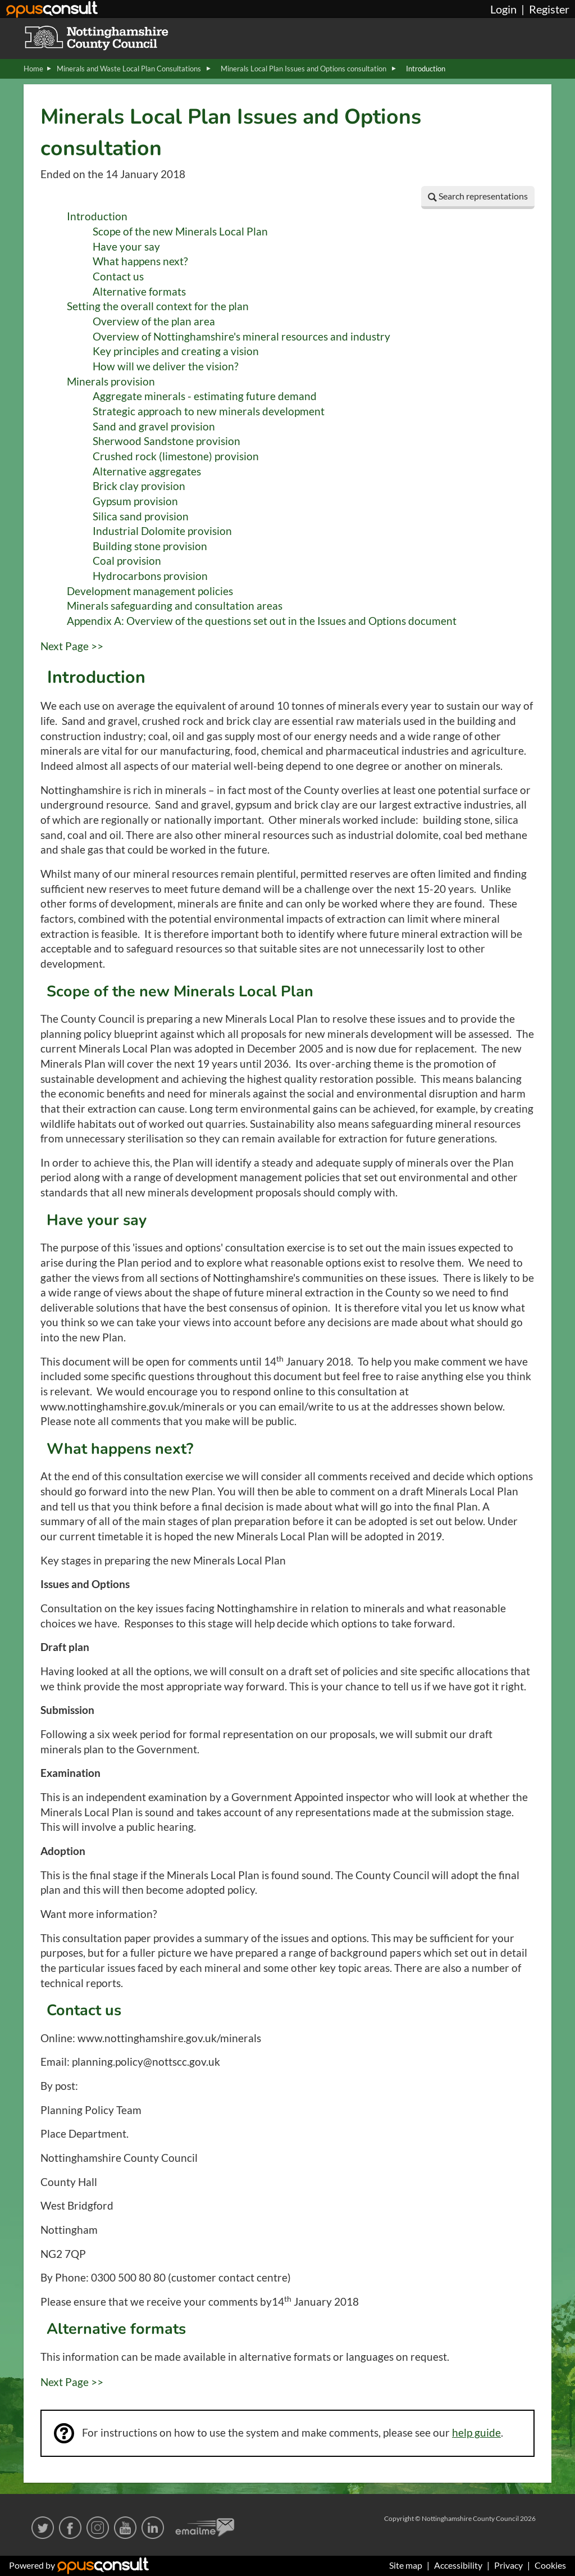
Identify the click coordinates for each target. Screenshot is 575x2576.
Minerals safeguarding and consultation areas (174, 606)
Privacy (508, 2565)
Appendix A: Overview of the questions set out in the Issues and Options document (262, 621)
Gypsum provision (135, 501)
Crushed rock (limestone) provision (176, 456)
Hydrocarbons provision (150, 576)
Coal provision (127, 561)
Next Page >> (71, 646)
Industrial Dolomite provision (162, 531)
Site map (405, 2565)
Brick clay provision (139, 486)
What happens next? (140, 261)
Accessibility (458, 2565)
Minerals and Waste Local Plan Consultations (130, 68)
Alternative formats (139, 291)
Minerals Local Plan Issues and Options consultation (304, 68)
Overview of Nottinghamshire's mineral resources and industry (241, 336)
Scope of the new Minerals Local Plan (180, 231)
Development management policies (150, 591)
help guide (476, 2433)
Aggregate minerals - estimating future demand (205, 396)
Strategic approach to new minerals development (209, 411)
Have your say (126, 247)
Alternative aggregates (147, 471)
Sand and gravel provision (154, 426)
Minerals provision (111, 381)
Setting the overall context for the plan (158, 306)
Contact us (118, 276)
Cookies (550, 2565)
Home (33, 68)
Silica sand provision (141, 516)
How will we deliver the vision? (166, 366)
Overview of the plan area (154, 321)
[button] (478, 197)
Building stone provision (150, 546)
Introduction (97, 216)
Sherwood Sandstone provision (166, 441)
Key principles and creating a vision (176, 351)
